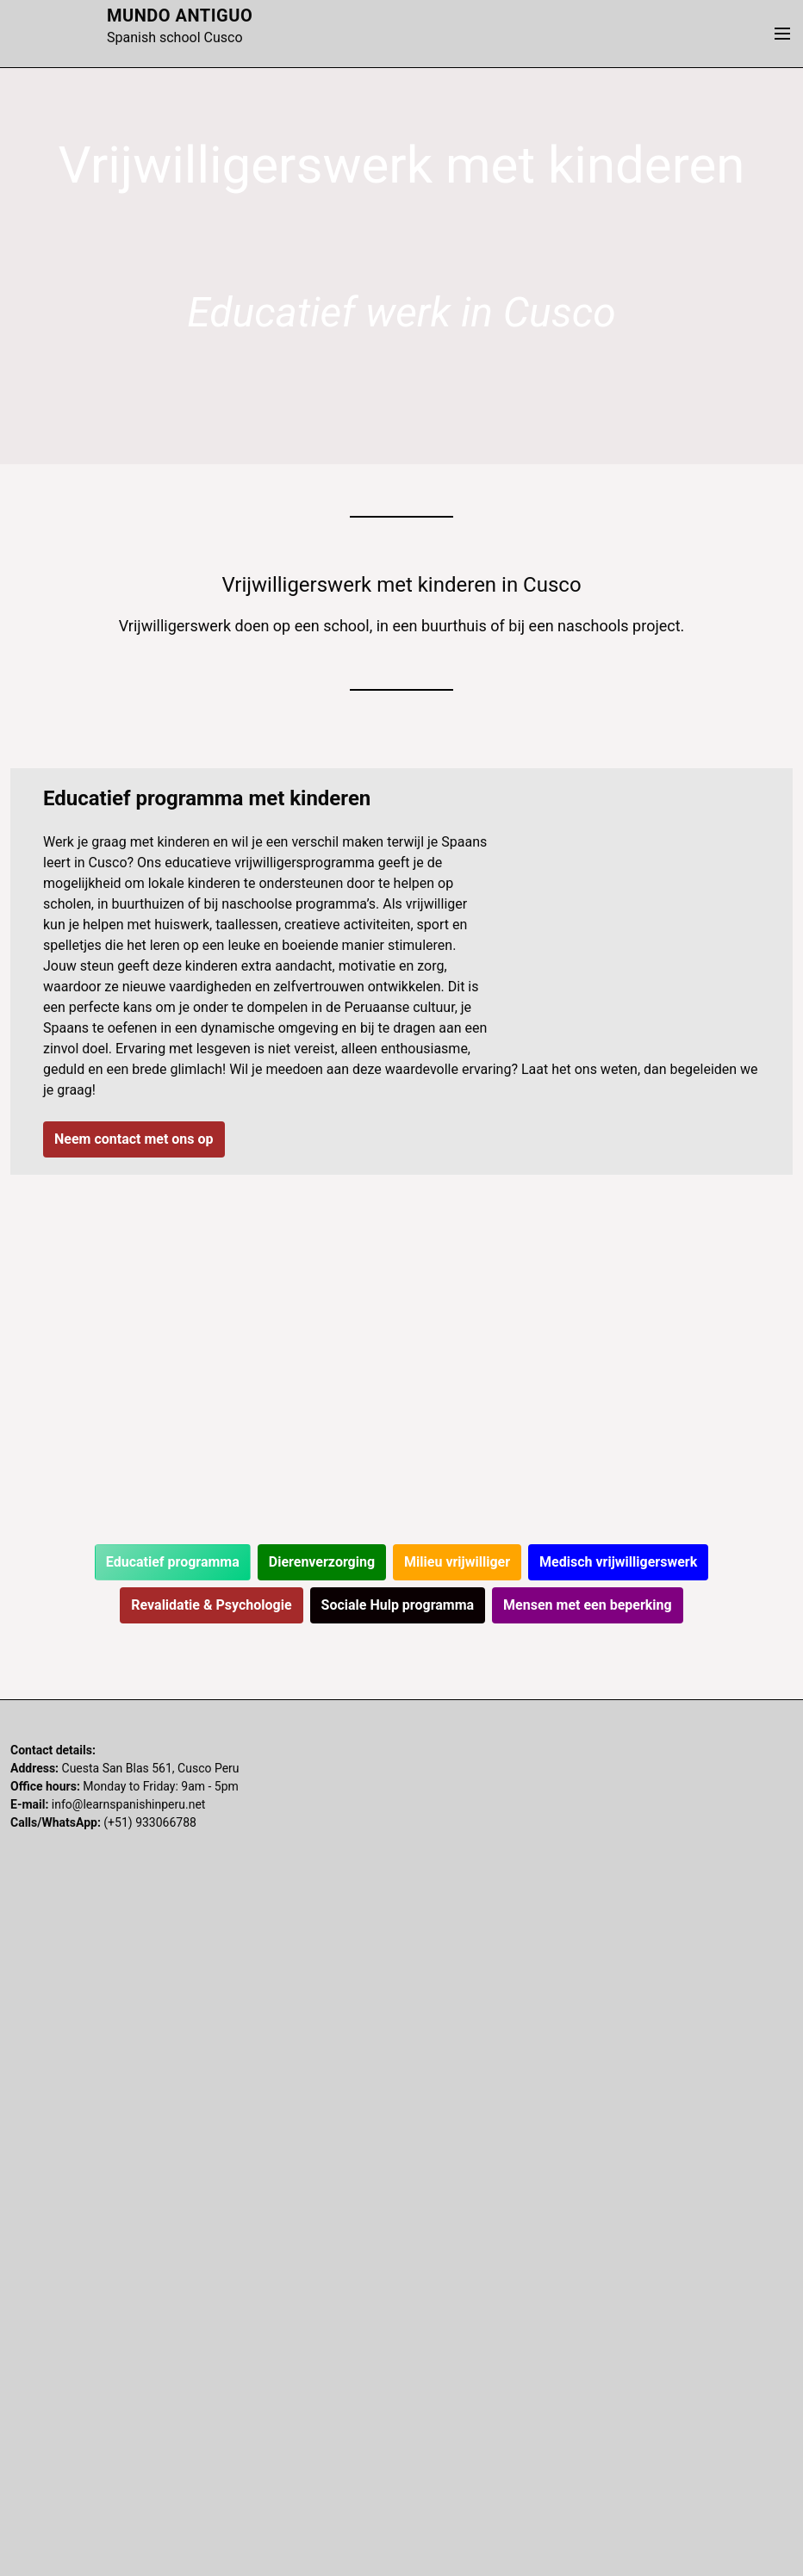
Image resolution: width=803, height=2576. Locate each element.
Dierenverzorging (322, 1562)
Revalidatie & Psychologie (211, 1605)
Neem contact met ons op (134, 1139)
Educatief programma (173, 1562)
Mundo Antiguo (179, 15)
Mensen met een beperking (587, 1605)
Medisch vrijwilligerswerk (618, 1562)
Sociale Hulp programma (398, 1605)
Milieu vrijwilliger (457, 1562)
